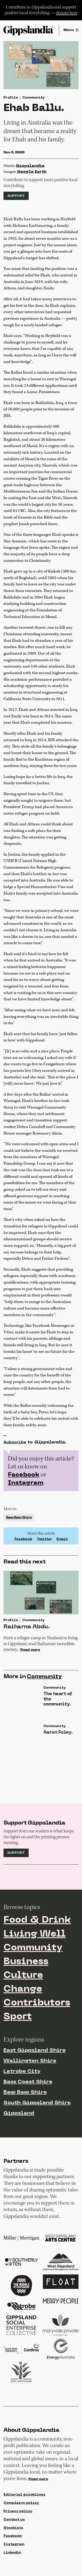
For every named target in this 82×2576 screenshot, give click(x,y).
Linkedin (12, 2552)
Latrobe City (22, 2071)
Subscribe (14, 1442)
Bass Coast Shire (27, 2082)
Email (62, 1539)
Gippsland (18, 2113)
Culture (23, 1975)
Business (25, 1961)
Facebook (23, 1475)
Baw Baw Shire (19, 1517)
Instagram (25, 1483)
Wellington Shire (29, 2061)
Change (22, 1989)
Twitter (44, 1539)
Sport (17, 2016)
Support (16, 196)
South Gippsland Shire (37, 2103)
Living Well (34, 1934)
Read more (30, 1650)
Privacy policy (17, 2511)
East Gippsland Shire (34, 2050)
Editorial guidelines (24, 2494)
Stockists (13, 2528)
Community (33, 97)
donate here (66, 13)
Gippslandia (30, 166)
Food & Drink (37, 1920)
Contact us (14, 2519)
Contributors (36, 2003)
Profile (10, 97)
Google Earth (32, 172)
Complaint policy (21, 2503)
